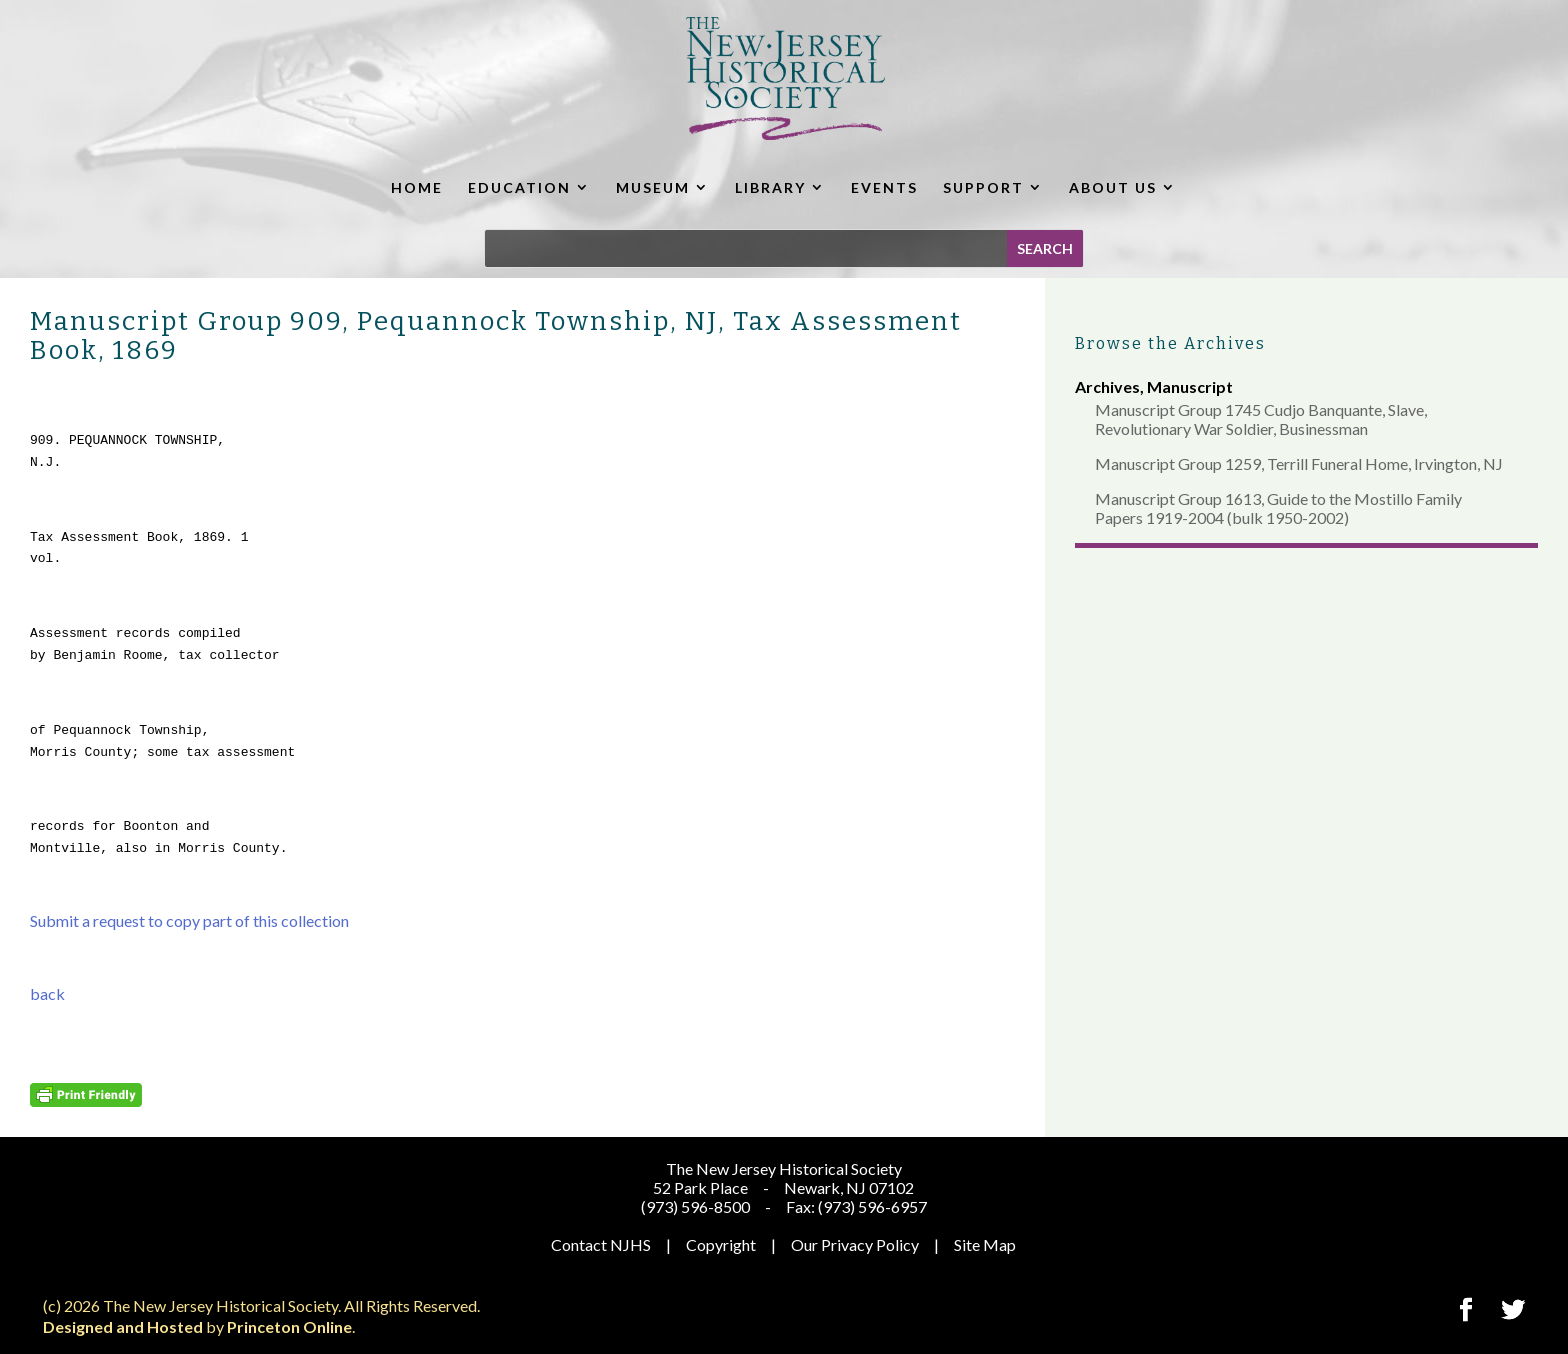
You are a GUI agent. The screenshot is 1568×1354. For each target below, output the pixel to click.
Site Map (985, 1244)
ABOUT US (1113, 187)
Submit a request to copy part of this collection (189, 920)
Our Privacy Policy (855, 1244)
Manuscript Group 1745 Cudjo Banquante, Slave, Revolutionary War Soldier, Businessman (1261, 419)
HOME (417, 187)
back (47, 993)
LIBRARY (770, 187)
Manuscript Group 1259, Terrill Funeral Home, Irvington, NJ (1299, 463)
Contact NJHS (601, 1244)
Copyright (721, 1244)
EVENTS (884, 187)
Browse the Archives (1170, 343)
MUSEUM (653, 187)
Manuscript (1190, 386)
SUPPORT (983, 187)
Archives (1107, 386)
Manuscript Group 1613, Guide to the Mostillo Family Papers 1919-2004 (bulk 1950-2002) (1278, 508)
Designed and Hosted (123, 1326)
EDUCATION (519, 187)
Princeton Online (289, 1326)
